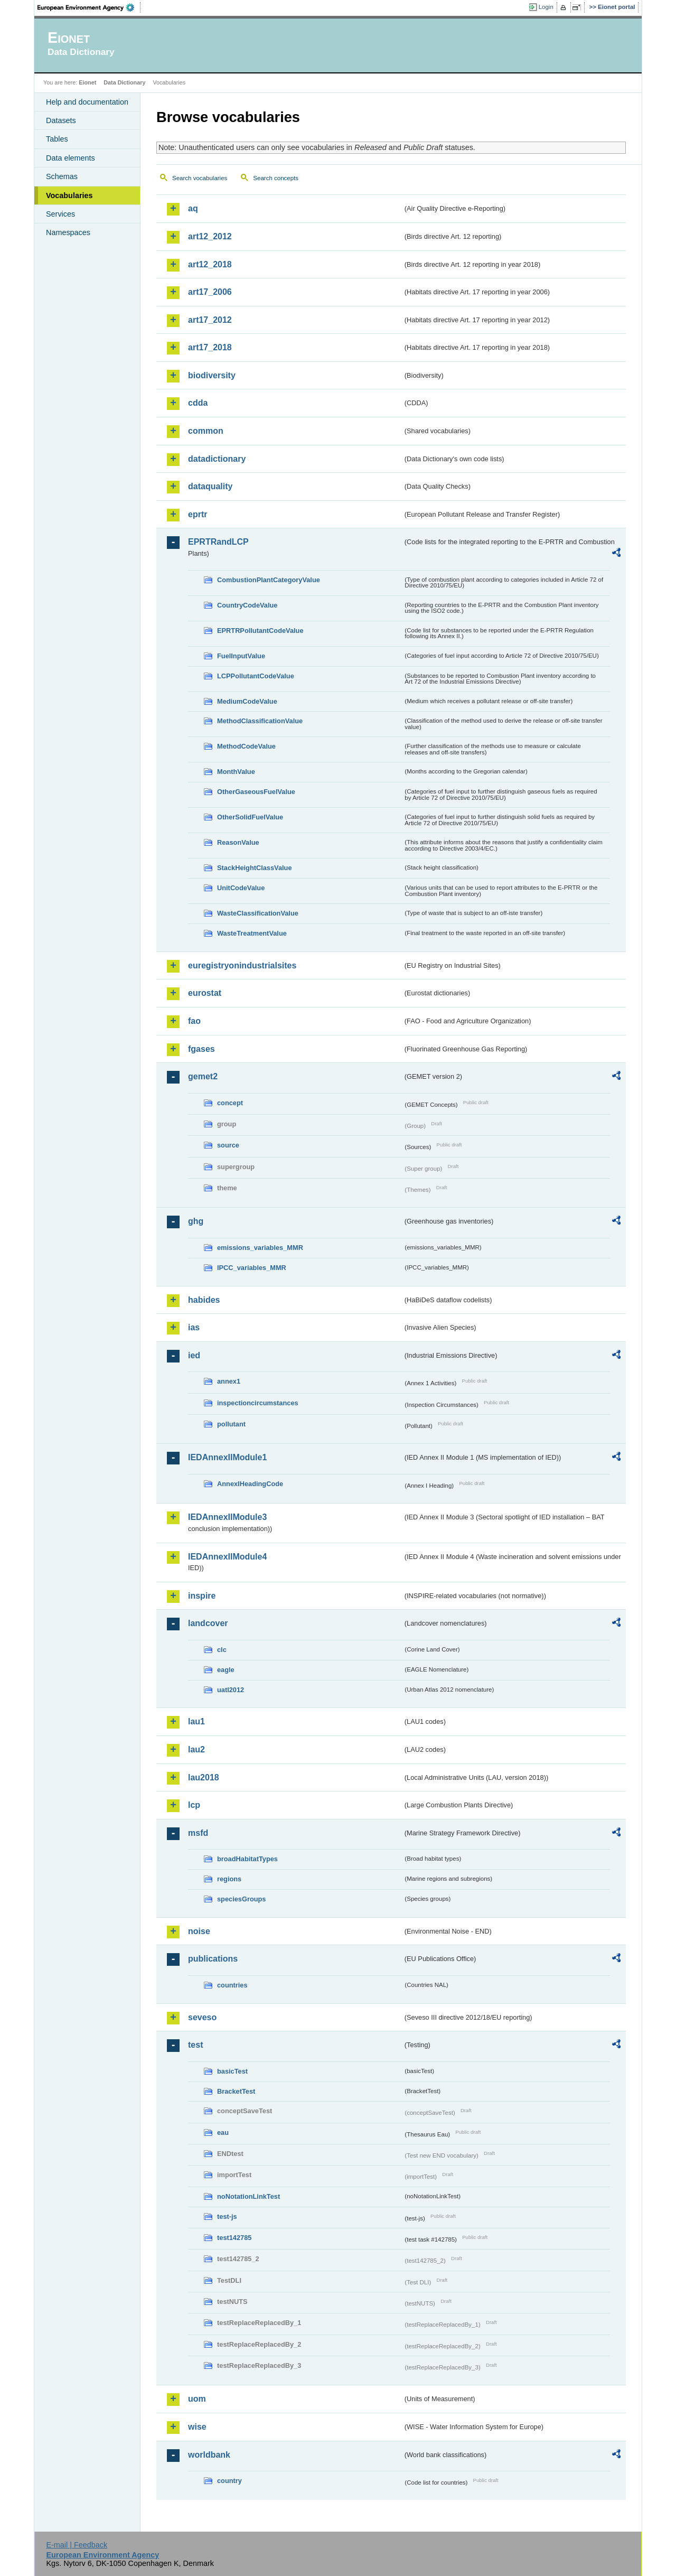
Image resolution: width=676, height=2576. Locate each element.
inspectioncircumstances (257, 1403)
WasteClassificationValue (257, 913)
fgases (201, 1048)
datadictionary (217, 458)
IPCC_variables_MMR (251, 1268)
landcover (208, 1623)
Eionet (87, 82)
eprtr (197, 514)
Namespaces (68, 232)
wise (197, 2426)
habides (204, 1299)
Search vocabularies (199, 178)
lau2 (196, 1749)
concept (230, 1103)
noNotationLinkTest (248, 2196)
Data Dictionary (124, 82)
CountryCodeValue (247, 605)
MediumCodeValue (247, 701)
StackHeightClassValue (254, 868)
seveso (202, 2017)
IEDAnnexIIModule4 (227, 1556)
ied (194, 1355)
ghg (195, 1221)
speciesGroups (241, 1899)
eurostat (204, 992)
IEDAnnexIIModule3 (227, 1517)
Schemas (62, 176)
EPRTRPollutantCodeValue (260, 630)
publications (213, 1958)
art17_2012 (210, 319)
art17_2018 (210, 347)
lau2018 (203, 1777)
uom (197, 2398)
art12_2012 (210, 236)
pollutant (231, 1424)
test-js (227, 2216)
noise (199, 1931)
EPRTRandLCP (218, 541)
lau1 (196, 1721)
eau (223, 2132)
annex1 (228, 1381)
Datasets (61, 120)
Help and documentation (87, 102)
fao (194, 1020)
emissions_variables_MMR (260, 1248)
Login (546, 7)
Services (60, 214)
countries (232, 1985)
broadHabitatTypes (247, 1859)
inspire (201, 1595)
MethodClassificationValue (260, 721)
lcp (194, 1804)
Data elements (70, 158)
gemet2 (203, 1076)
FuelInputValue (241, 656)
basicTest (232, 2071)
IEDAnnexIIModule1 (227, 1457)
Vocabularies (69, 195)
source (228, 1145)
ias (194, 1327)
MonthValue (236, 772)
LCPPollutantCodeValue (255, 676)
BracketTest (236, 2091)
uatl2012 (230, 1690)
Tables (57, 139)
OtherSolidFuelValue (250, 817)
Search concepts (275, 178)
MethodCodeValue (246, 746)
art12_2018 (210, 264)
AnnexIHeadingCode (250, 1484)
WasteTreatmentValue (252, 933)
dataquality (210, 486)
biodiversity (212, 375)
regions (229, 1879)
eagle (225, 1670)
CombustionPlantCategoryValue (268, 580)
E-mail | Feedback (76, 2545)
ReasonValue (238, 842)
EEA (89, 7)
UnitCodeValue (241, 888)
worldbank (209, 2454)
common (205, 430)
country (229, 2481)
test (195, 2044)
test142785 (234, 2238)
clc (222, 1650)
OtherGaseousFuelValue (256, 792)
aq (193, 208)
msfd (198, 1832)
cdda (198, 402)
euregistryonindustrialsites (242, 965)
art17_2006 (210, 291)
